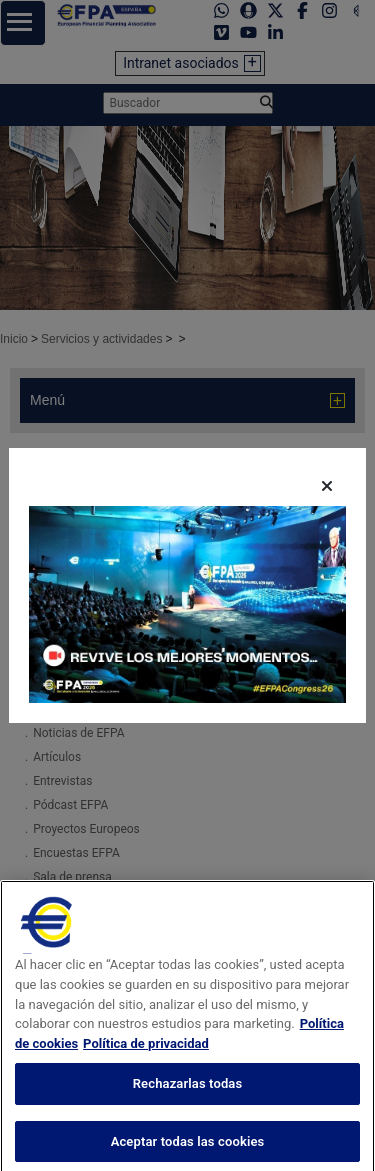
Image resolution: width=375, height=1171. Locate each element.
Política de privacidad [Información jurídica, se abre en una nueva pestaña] (146, 1061)
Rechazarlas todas (188, 1102)
